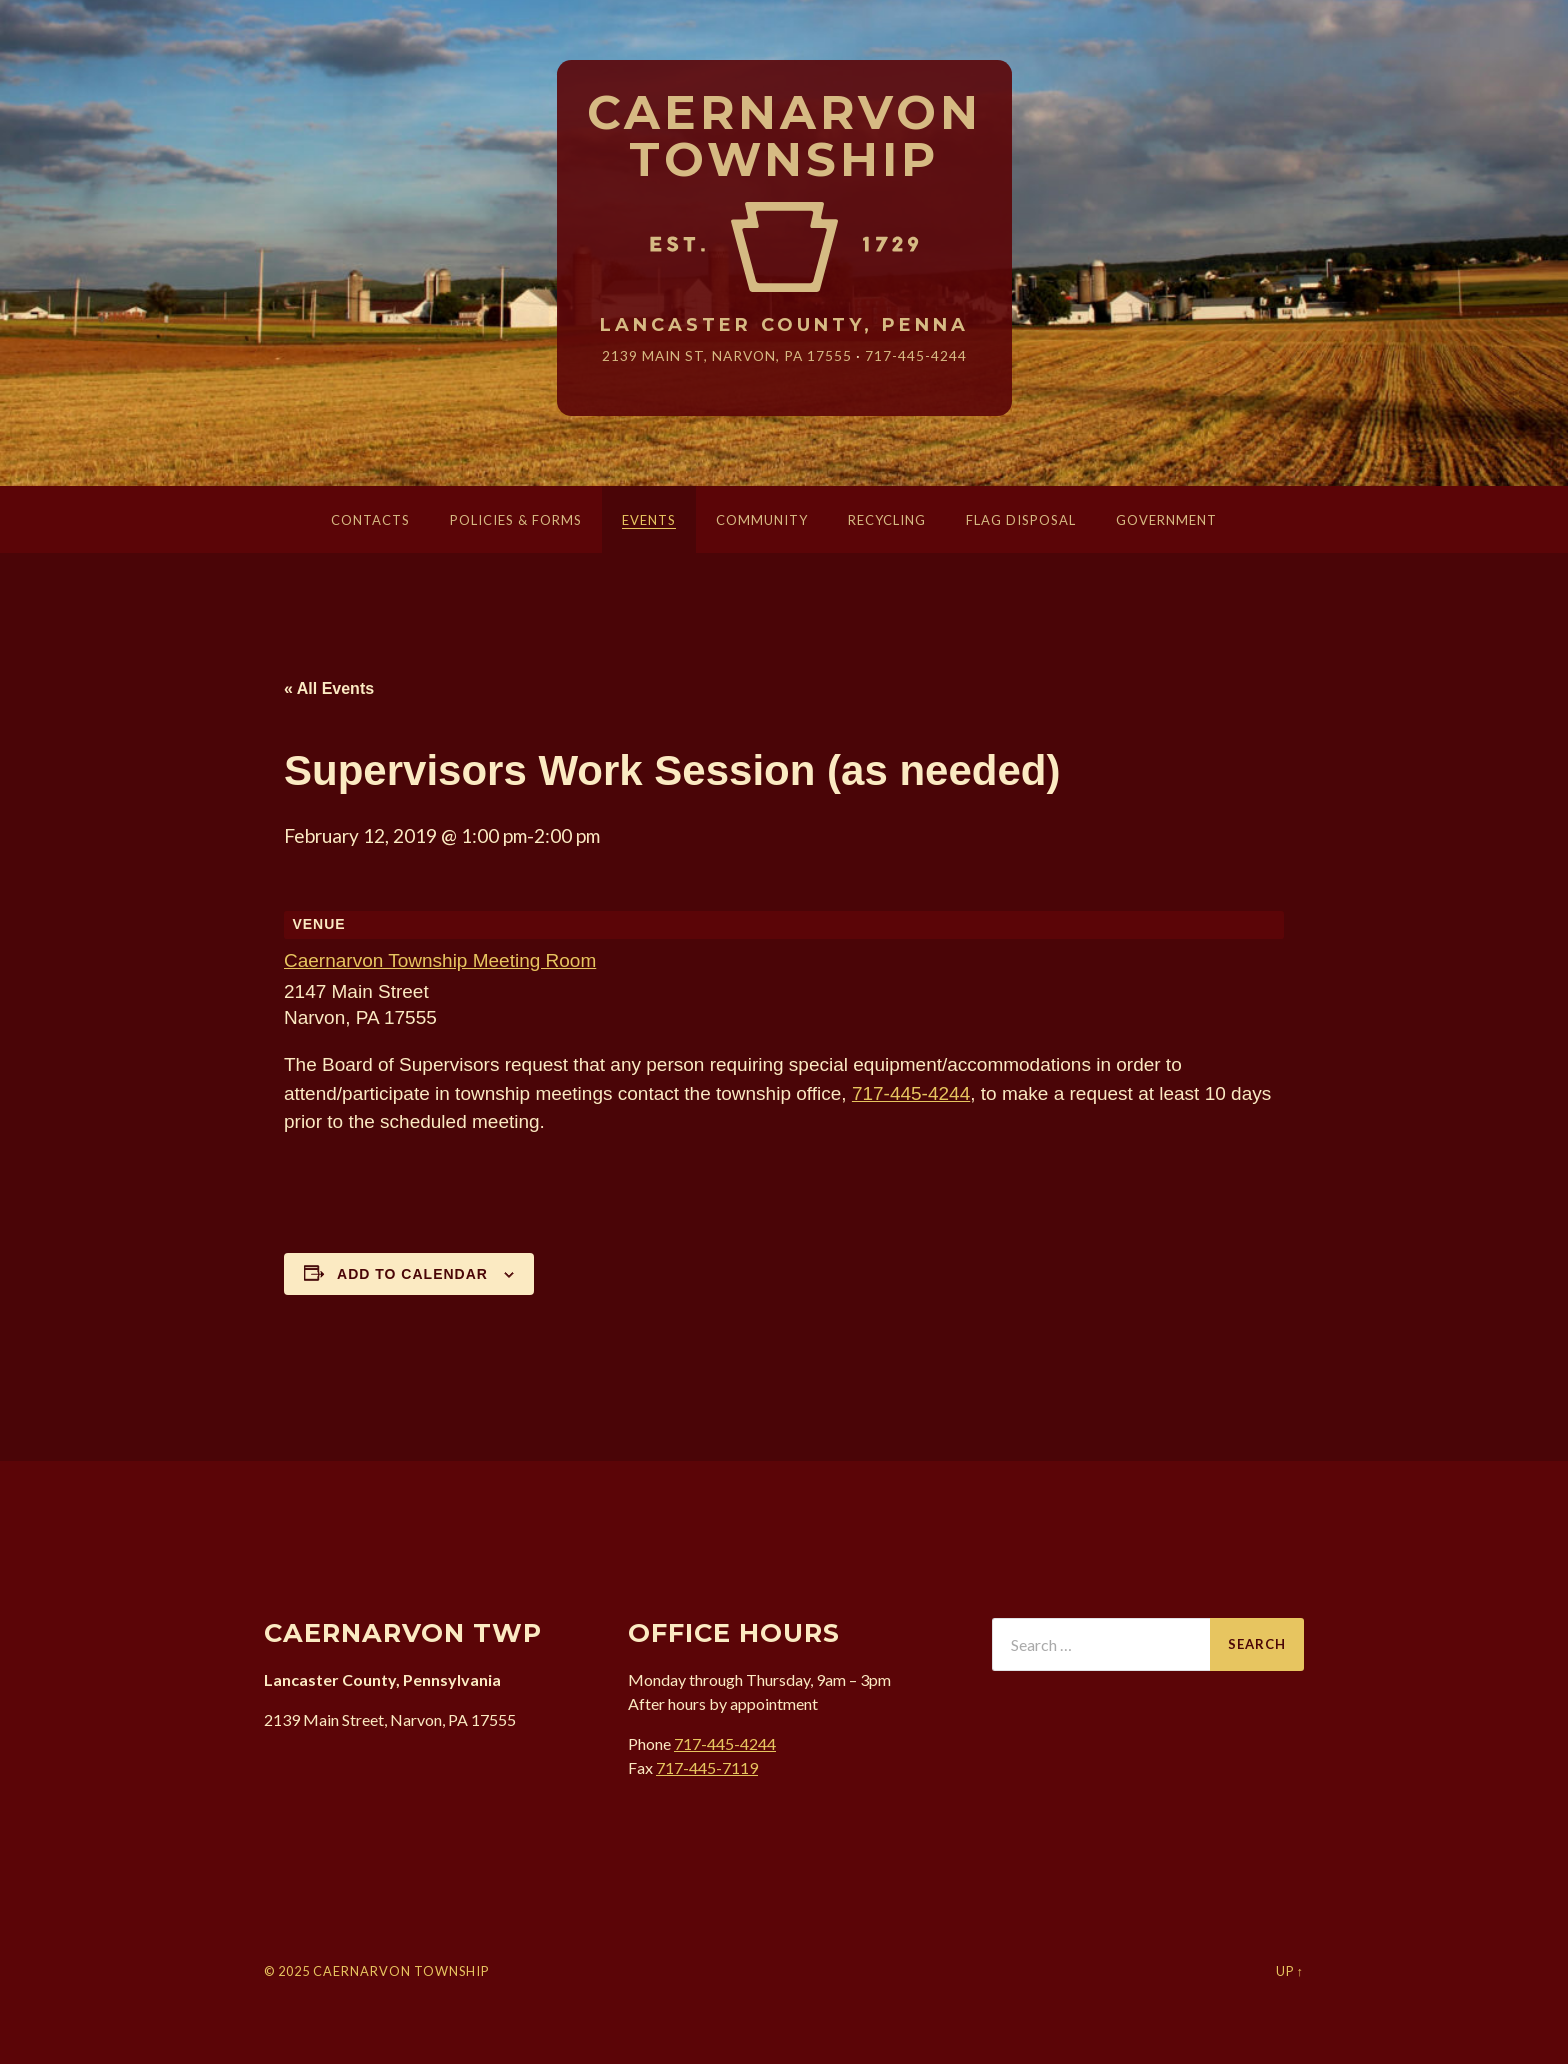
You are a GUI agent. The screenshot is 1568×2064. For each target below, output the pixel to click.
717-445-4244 (916, 355)
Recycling (887, 520)
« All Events (329, 688)
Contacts (370, 520)
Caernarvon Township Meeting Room (440, 960)
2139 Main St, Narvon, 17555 (727, 355)
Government (1166, 520)
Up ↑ (1290, 1971)
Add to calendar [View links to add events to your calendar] (412, 1274)
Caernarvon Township (784, 137)
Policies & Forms (516, 520)
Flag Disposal (1021, 520)
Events (649, 520)
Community (762, 520)
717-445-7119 (707, 1767)
